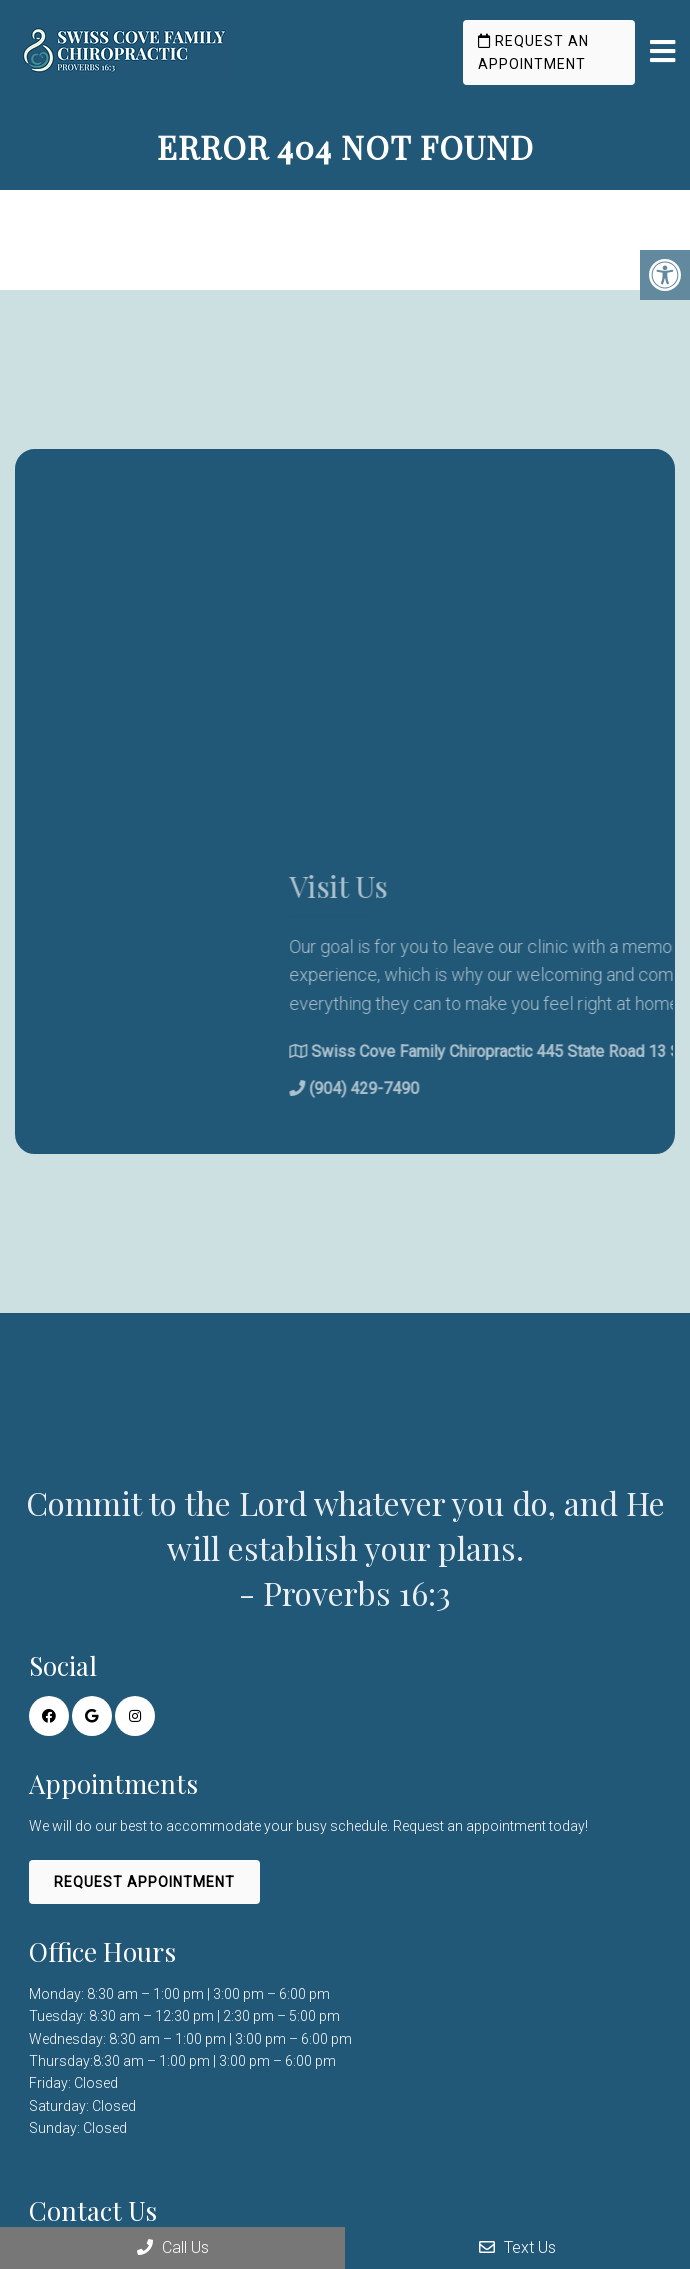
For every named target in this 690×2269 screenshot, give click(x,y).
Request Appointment (144, 1882)
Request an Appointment (533, 52)
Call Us (173, 2247)
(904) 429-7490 (493, 1088)
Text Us (517, 2247)
